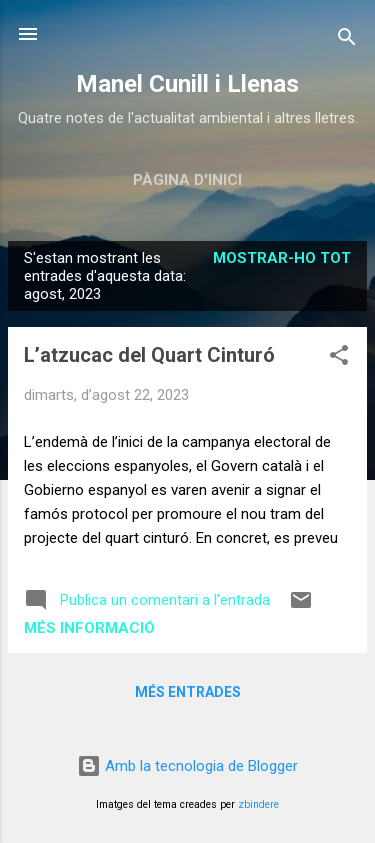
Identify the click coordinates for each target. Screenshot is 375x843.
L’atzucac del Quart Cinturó (149, 355)
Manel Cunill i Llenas (187, 84)
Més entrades (188, 692)
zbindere (258, 804)
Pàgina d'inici (187, 180)
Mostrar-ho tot (282, 258)
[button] (339, 358)
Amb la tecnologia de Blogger (187, 766)
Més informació (89, 628)
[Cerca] (347, 40)
